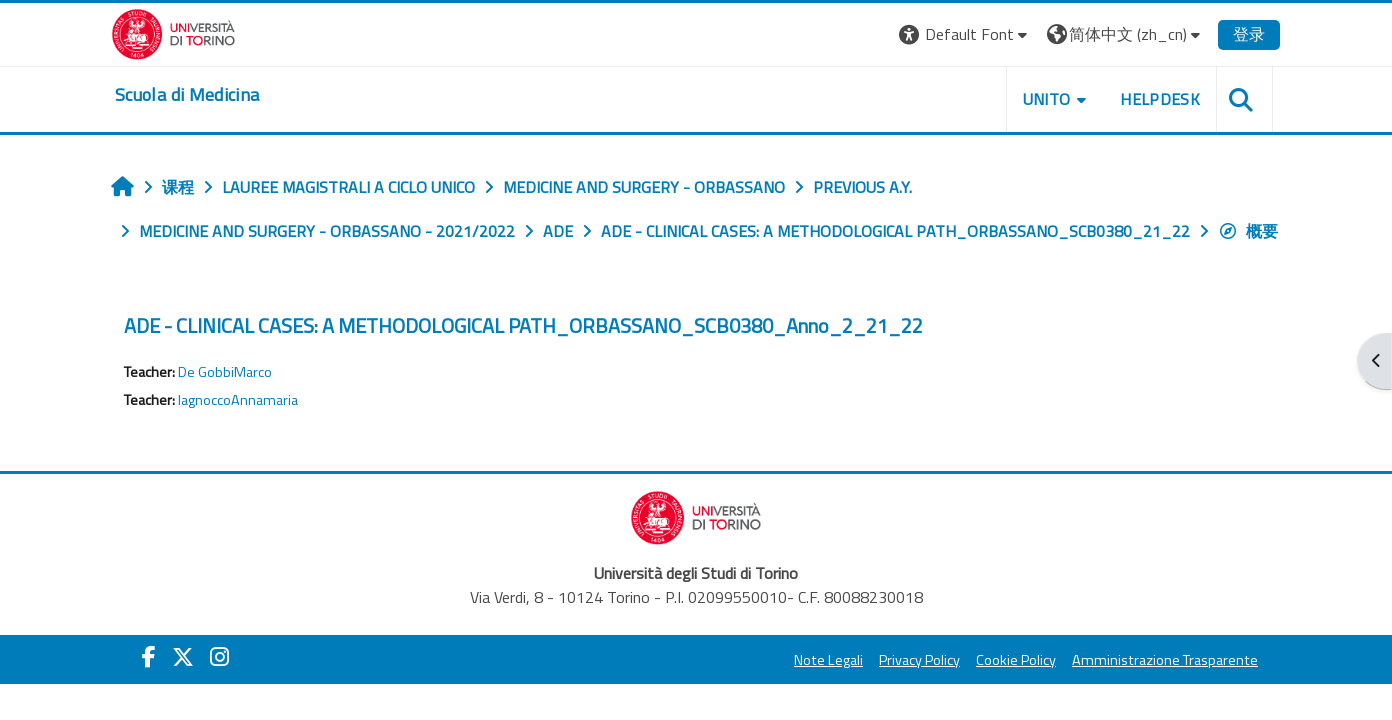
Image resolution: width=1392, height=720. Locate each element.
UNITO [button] (1047, 99)
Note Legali (828, 660)
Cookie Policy (1016, 660)
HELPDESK (1160, 99)
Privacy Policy (919, 660)
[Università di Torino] (173, 32)
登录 (1249, 34)
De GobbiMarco (225, 372)
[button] (965, 34)
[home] (187, 95)
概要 (1248, 231)
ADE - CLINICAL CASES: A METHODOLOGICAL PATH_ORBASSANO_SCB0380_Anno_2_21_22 (523, 325)
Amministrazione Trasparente (1165, 660)
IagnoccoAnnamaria (238, 400)
